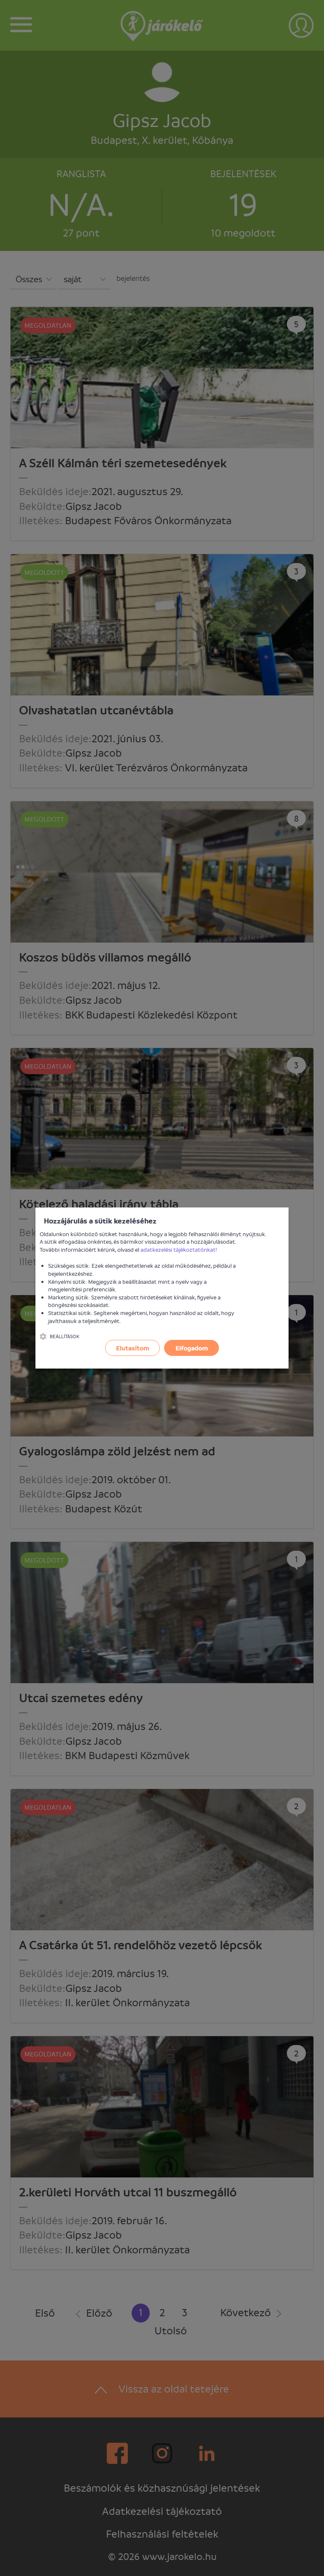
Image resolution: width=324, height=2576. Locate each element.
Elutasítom (132, 1348)
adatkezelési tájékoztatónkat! (178, 1249)
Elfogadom (192, 1348)
